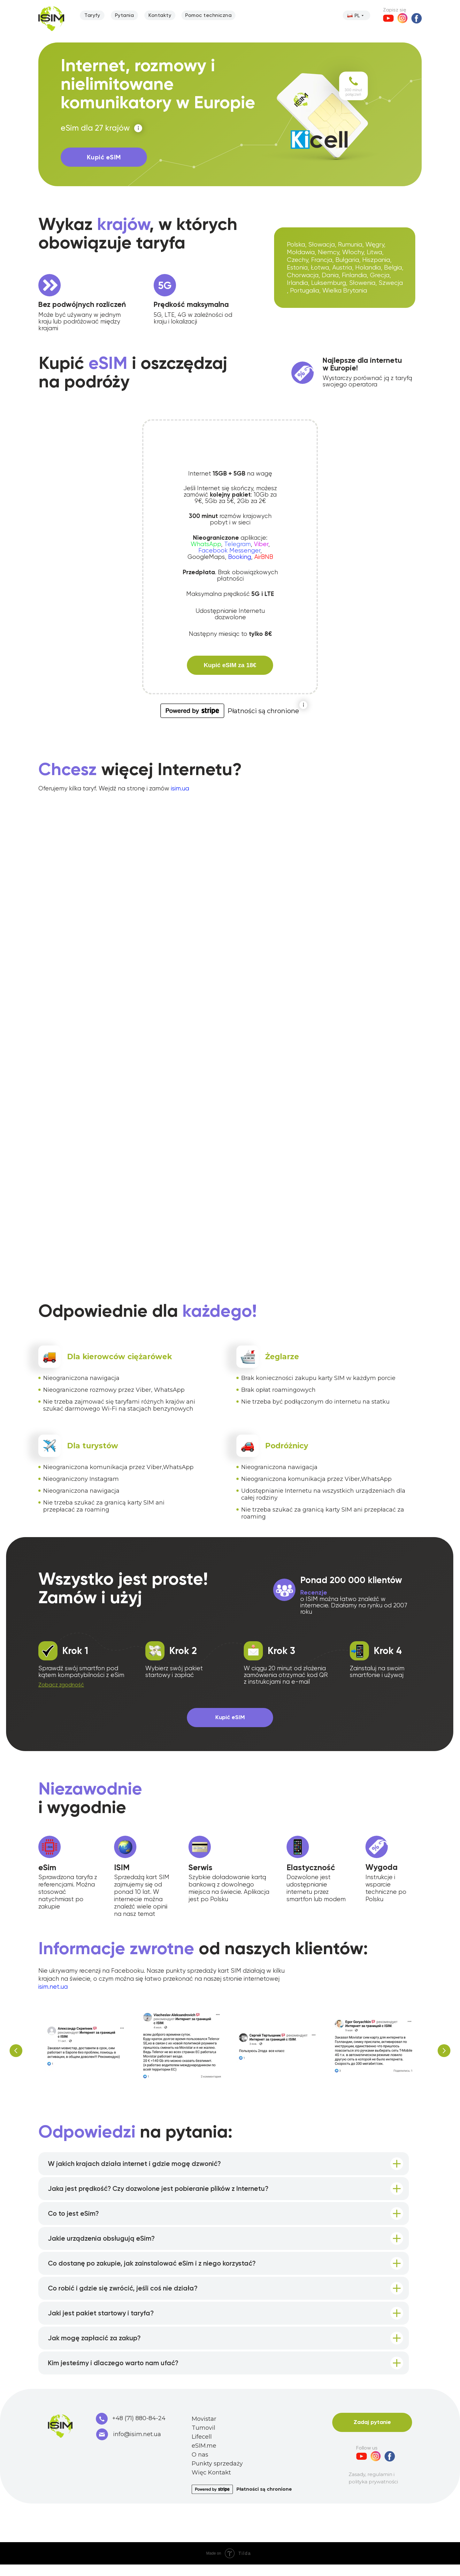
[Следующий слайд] (444, 2051)
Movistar (204, 2430)
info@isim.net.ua (137, 2445)
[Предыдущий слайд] (16, 2051)
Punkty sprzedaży (217, 2475)
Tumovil (203, 2439)
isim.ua (180, 788)
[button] (61, 1684)
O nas (200, 2466)
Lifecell (202, 2448)
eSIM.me (204, 2457)
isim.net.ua (53, 1986)
